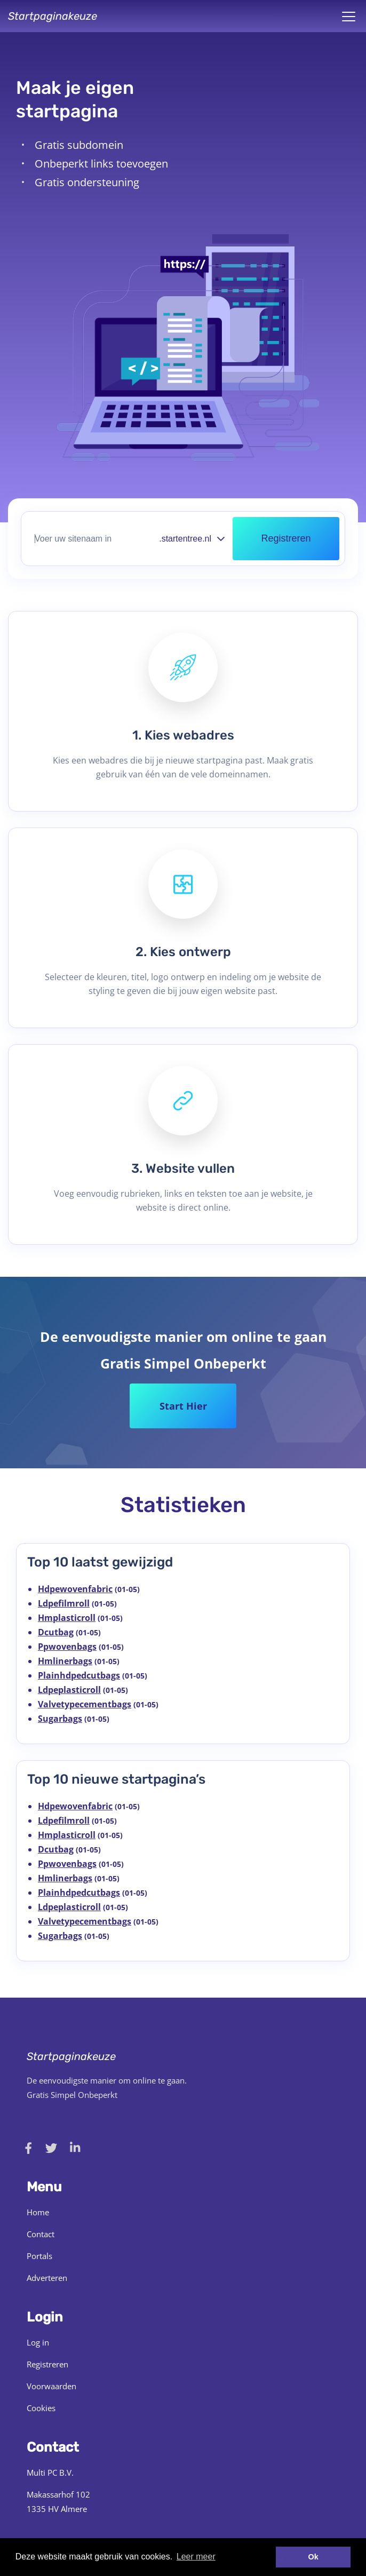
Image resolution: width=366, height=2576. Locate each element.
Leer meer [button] (196, 2556)
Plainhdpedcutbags (79, 1675)
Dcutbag (56, 1632)
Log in (38, 2342)
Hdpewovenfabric (75, 1589)
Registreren (47, 2364)
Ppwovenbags (67, 1646)
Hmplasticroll (67, 1618)
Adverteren (47, 2277)
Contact (40, 2234)
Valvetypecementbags (84, 1704)
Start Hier (183, 1406)
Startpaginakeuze (52, 16)
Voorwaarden (51, 2386)
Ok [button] (313, 2557)
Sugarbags (60, 1718)
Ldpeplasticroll (69, 1690)
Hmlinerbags (65, 1661)
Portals (39, 2256)
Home (38, 2212)
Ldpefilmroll (64, 1603)
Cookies (41, 2408)
